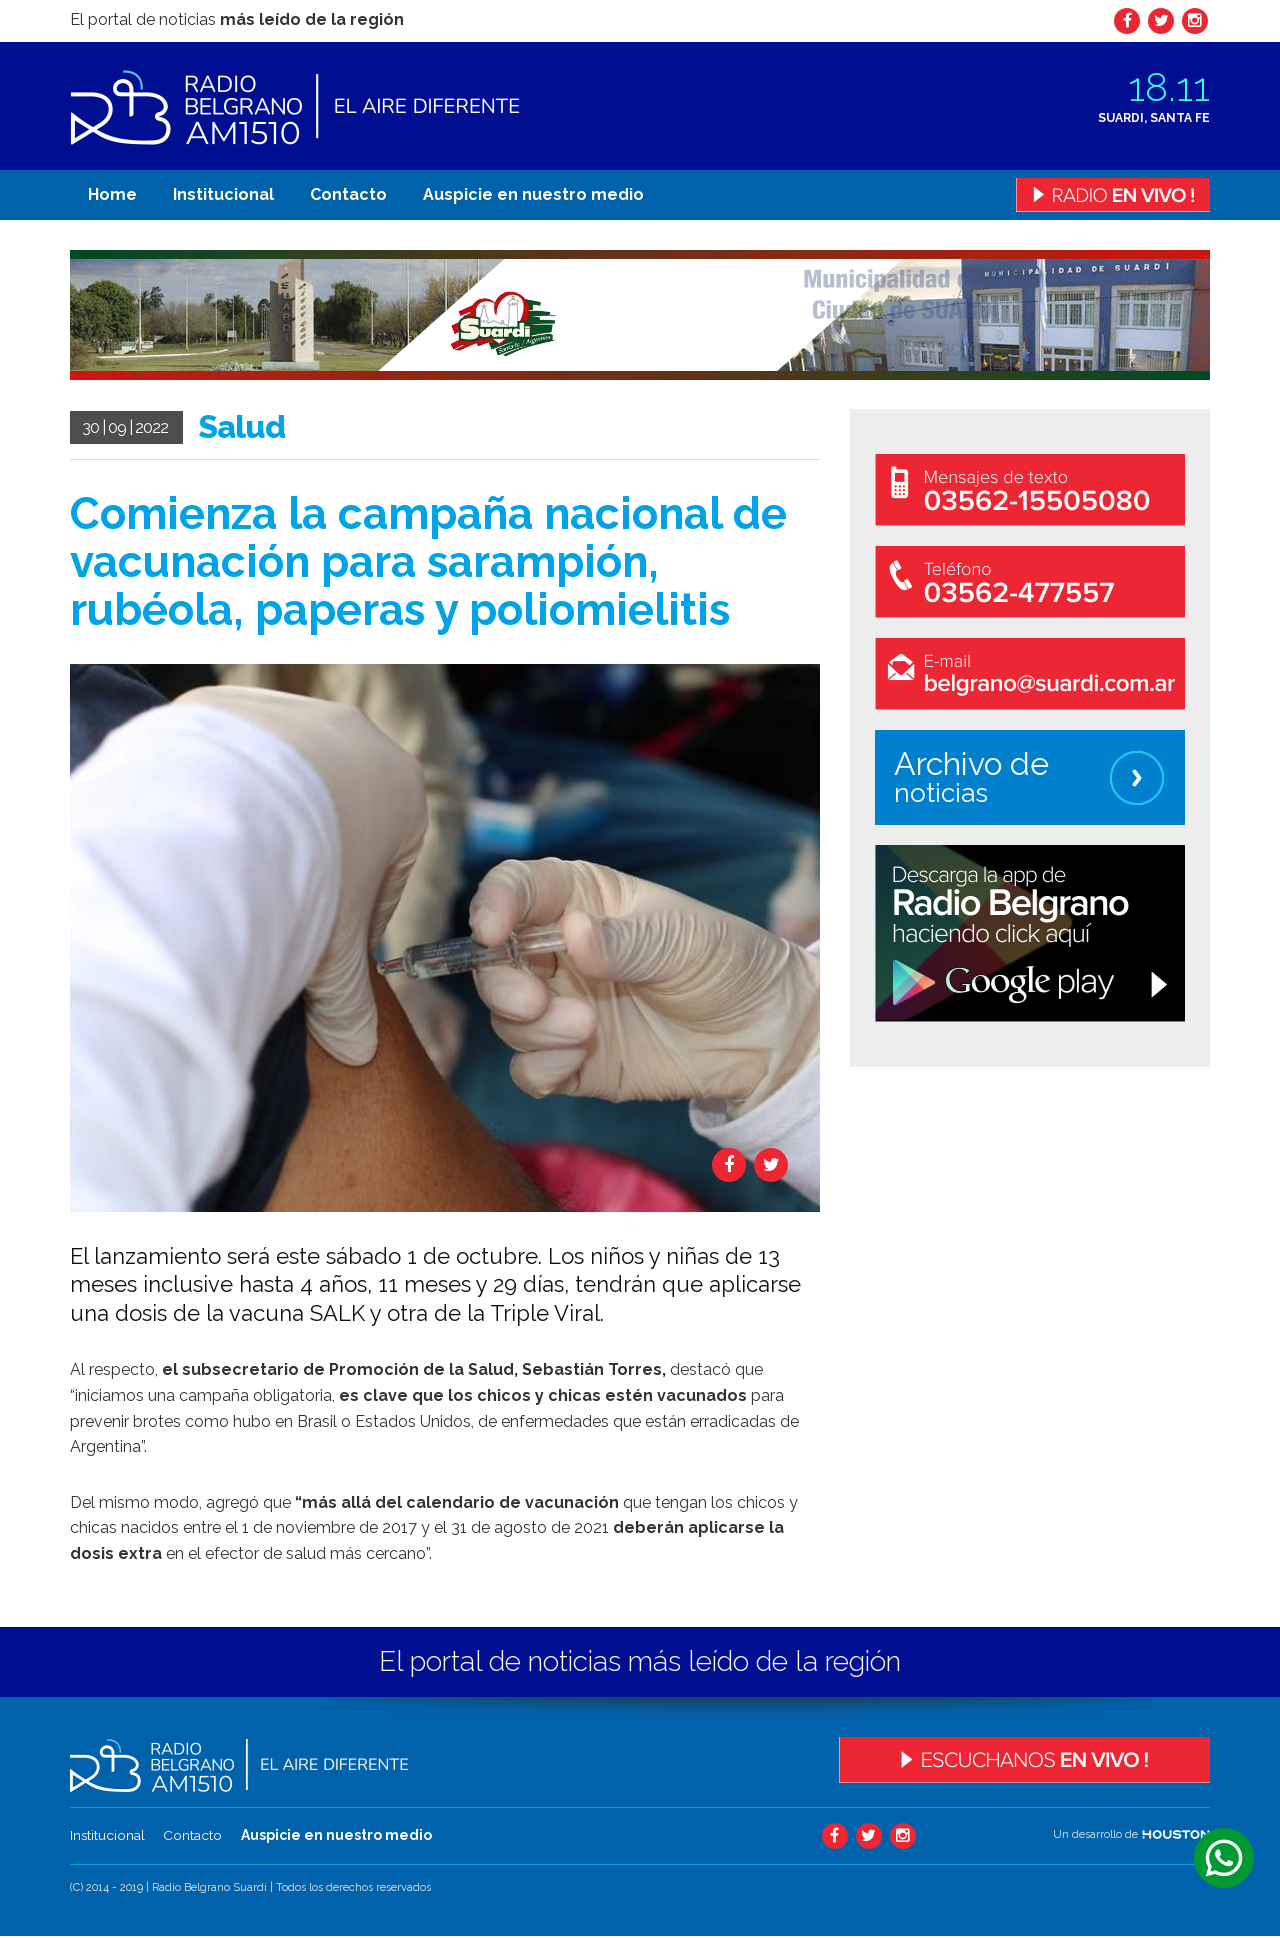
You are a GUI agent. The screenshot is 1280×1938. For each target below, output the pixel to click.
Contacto (348, 194)
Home (112, 194)
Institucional (223, 194)
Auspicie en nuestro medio (533, 194)
